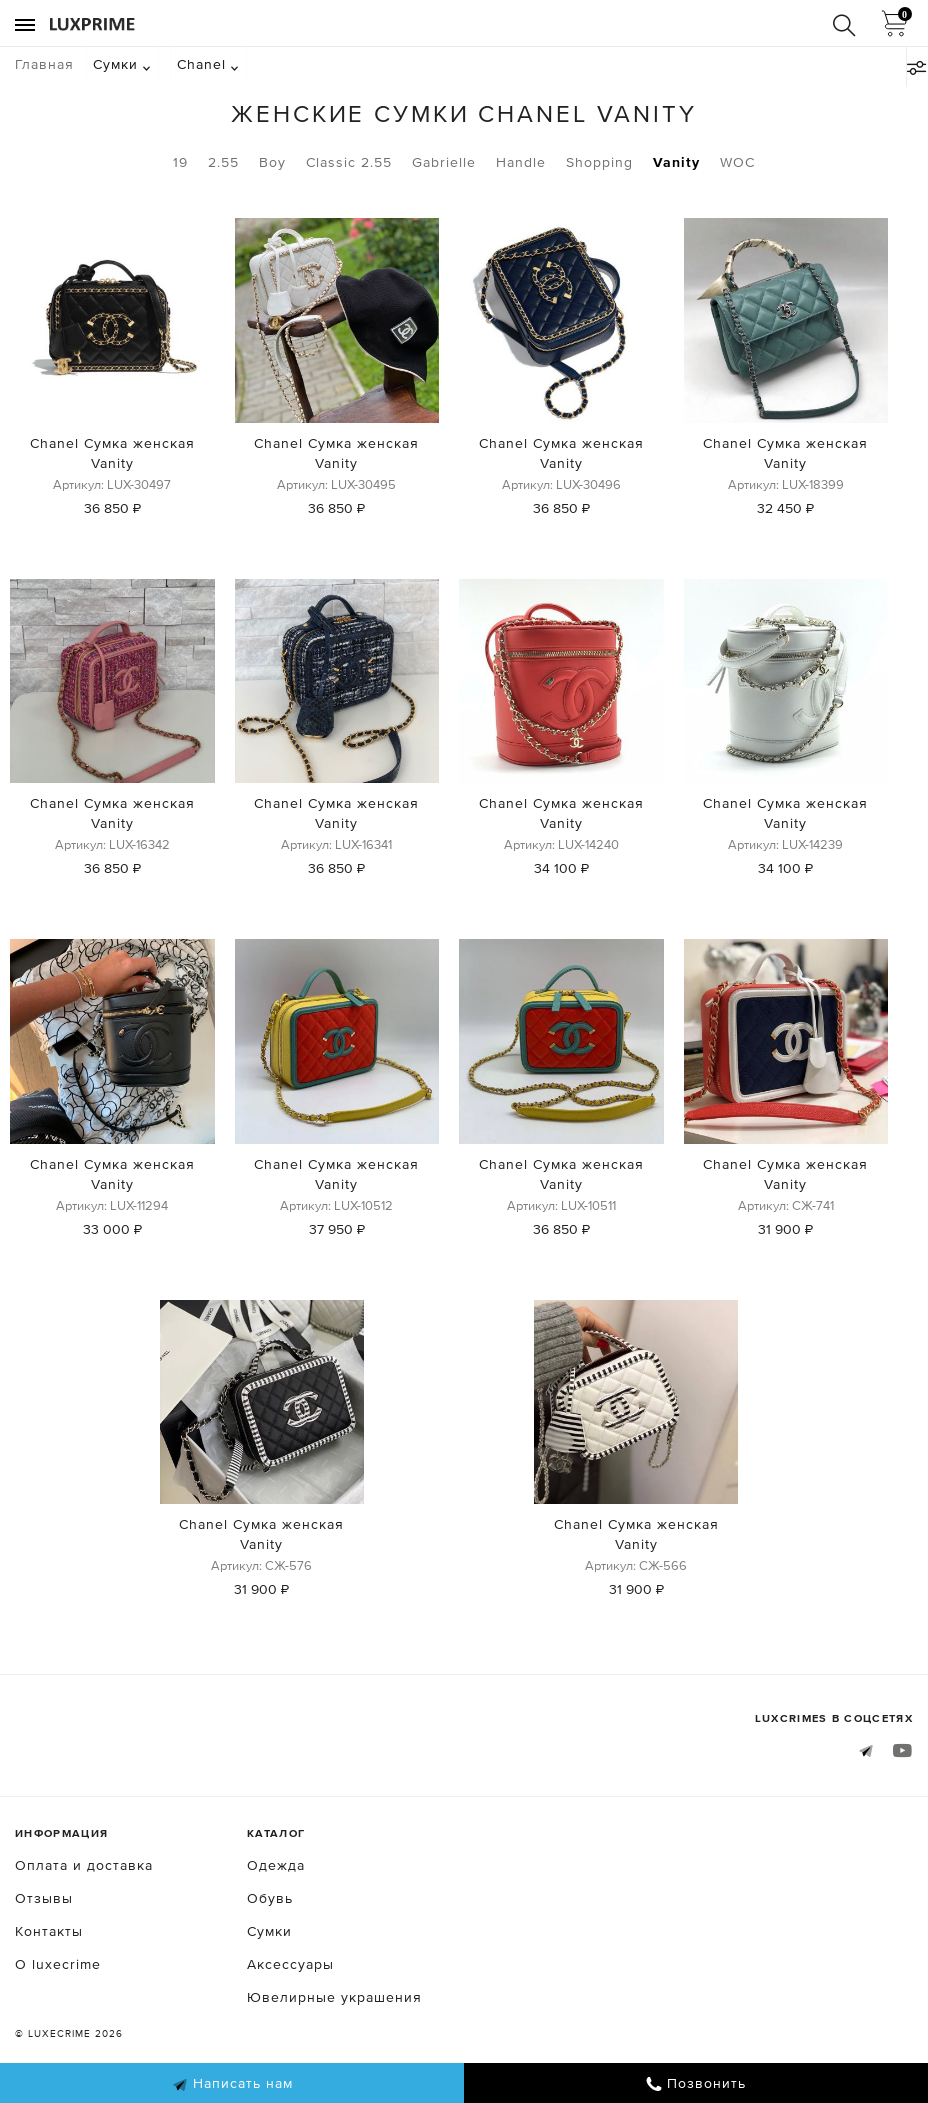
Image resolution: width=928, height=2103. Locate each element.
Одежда (276, 1865)
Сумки (115, 64)
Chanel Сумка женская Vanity (112, 453)
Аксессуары (290, 1964)
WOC (737, 162)
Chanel (201, 64)
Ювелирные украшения (334, 1997)
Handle (521, 162)
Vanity (676, 162)
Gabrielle (444, 162)
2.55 (223, 162)
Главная (44, 64)
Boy (272, 162)
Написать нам (232, 2084)
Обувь (270, 1898)
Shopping (599, 162)
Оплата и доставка (84, 1865)
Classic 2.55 (349, 162)
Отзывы (44, 1898)
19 (180, 162)
